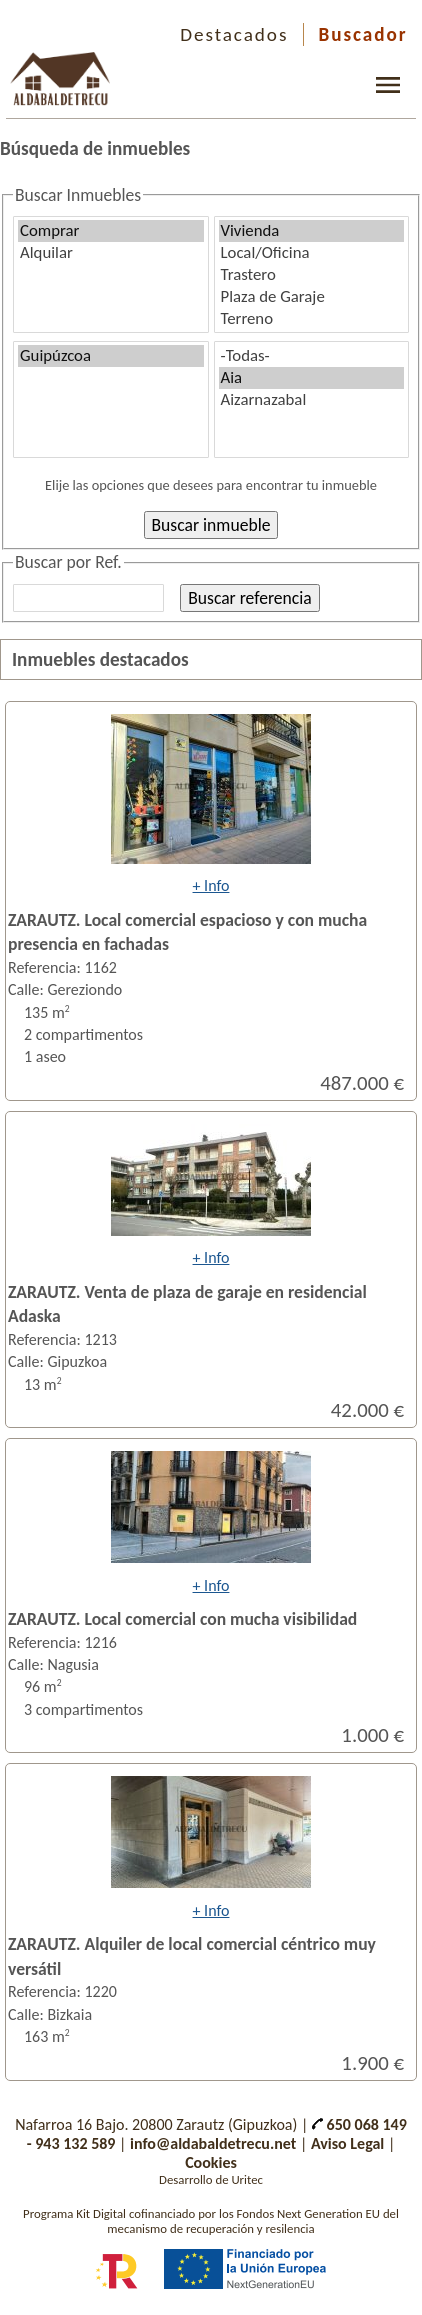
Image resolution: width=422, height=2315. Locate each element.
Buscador (363, 34)
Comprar (111, 231)
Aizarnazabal (312, 400)
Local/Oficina (312, 253)
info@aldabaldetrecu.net (213, 2143)
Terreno (312, 319)
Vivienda (312, 231)
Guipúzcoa (111, 356)
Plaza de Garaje (312, 297)
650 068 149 (359, 2124)
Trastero (312, 275)
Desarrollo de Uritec (211, 2179)
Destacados (234, 34)
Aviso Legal (347, 2143)
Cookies (211, 2162)
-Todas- (312, 356)
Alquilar (111, 253)
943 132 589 (75, 2143)
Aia (312, 378)
